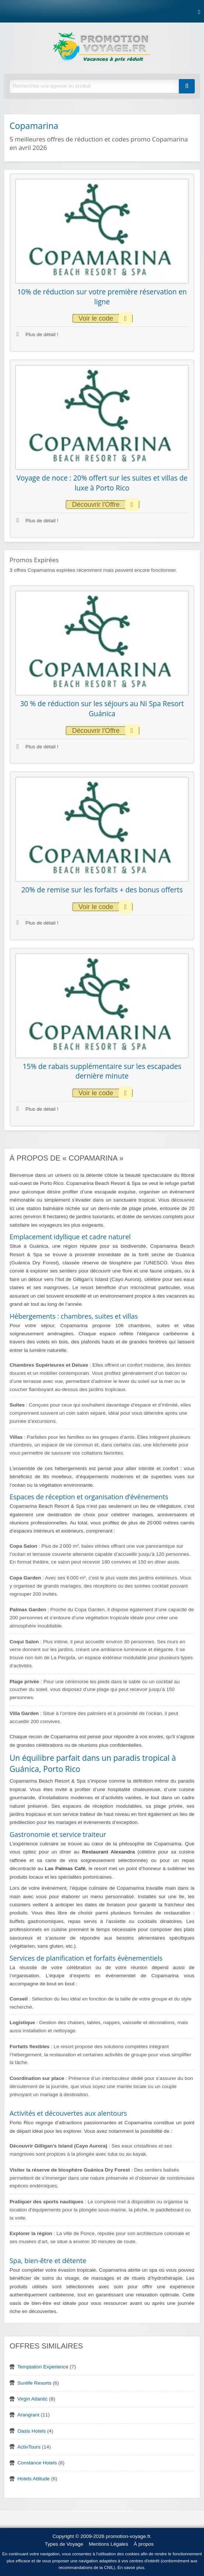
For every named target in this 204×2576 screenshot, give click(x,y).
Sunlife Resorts (34, 2383)
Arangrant (28, 2415)
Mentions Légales (108, 2544)
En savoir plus (131, 2567)
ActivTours (29, 2447)
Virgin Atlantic (32, 2399)
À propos (143, 2544)
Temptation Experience (42, 2367)
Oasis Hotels (31, 2431)
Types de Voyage (64, 2544)
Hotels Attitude (33, 2478)
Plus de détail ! (37, 334)
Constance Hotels (37, 2463)
